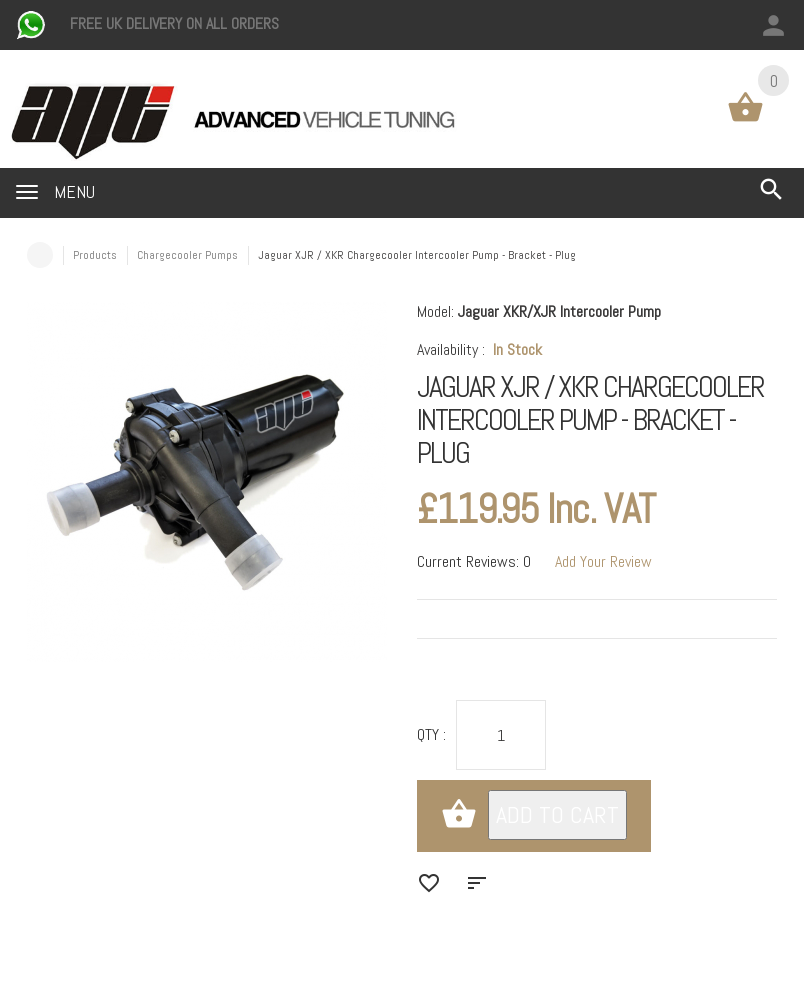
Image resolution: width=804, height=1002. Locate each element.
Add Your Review (603, 561)
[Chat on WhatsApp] (33, 23)
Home (40, 255)
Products (95, 255)
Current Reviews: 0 (474, 561)
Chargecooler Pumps (187, 255)
